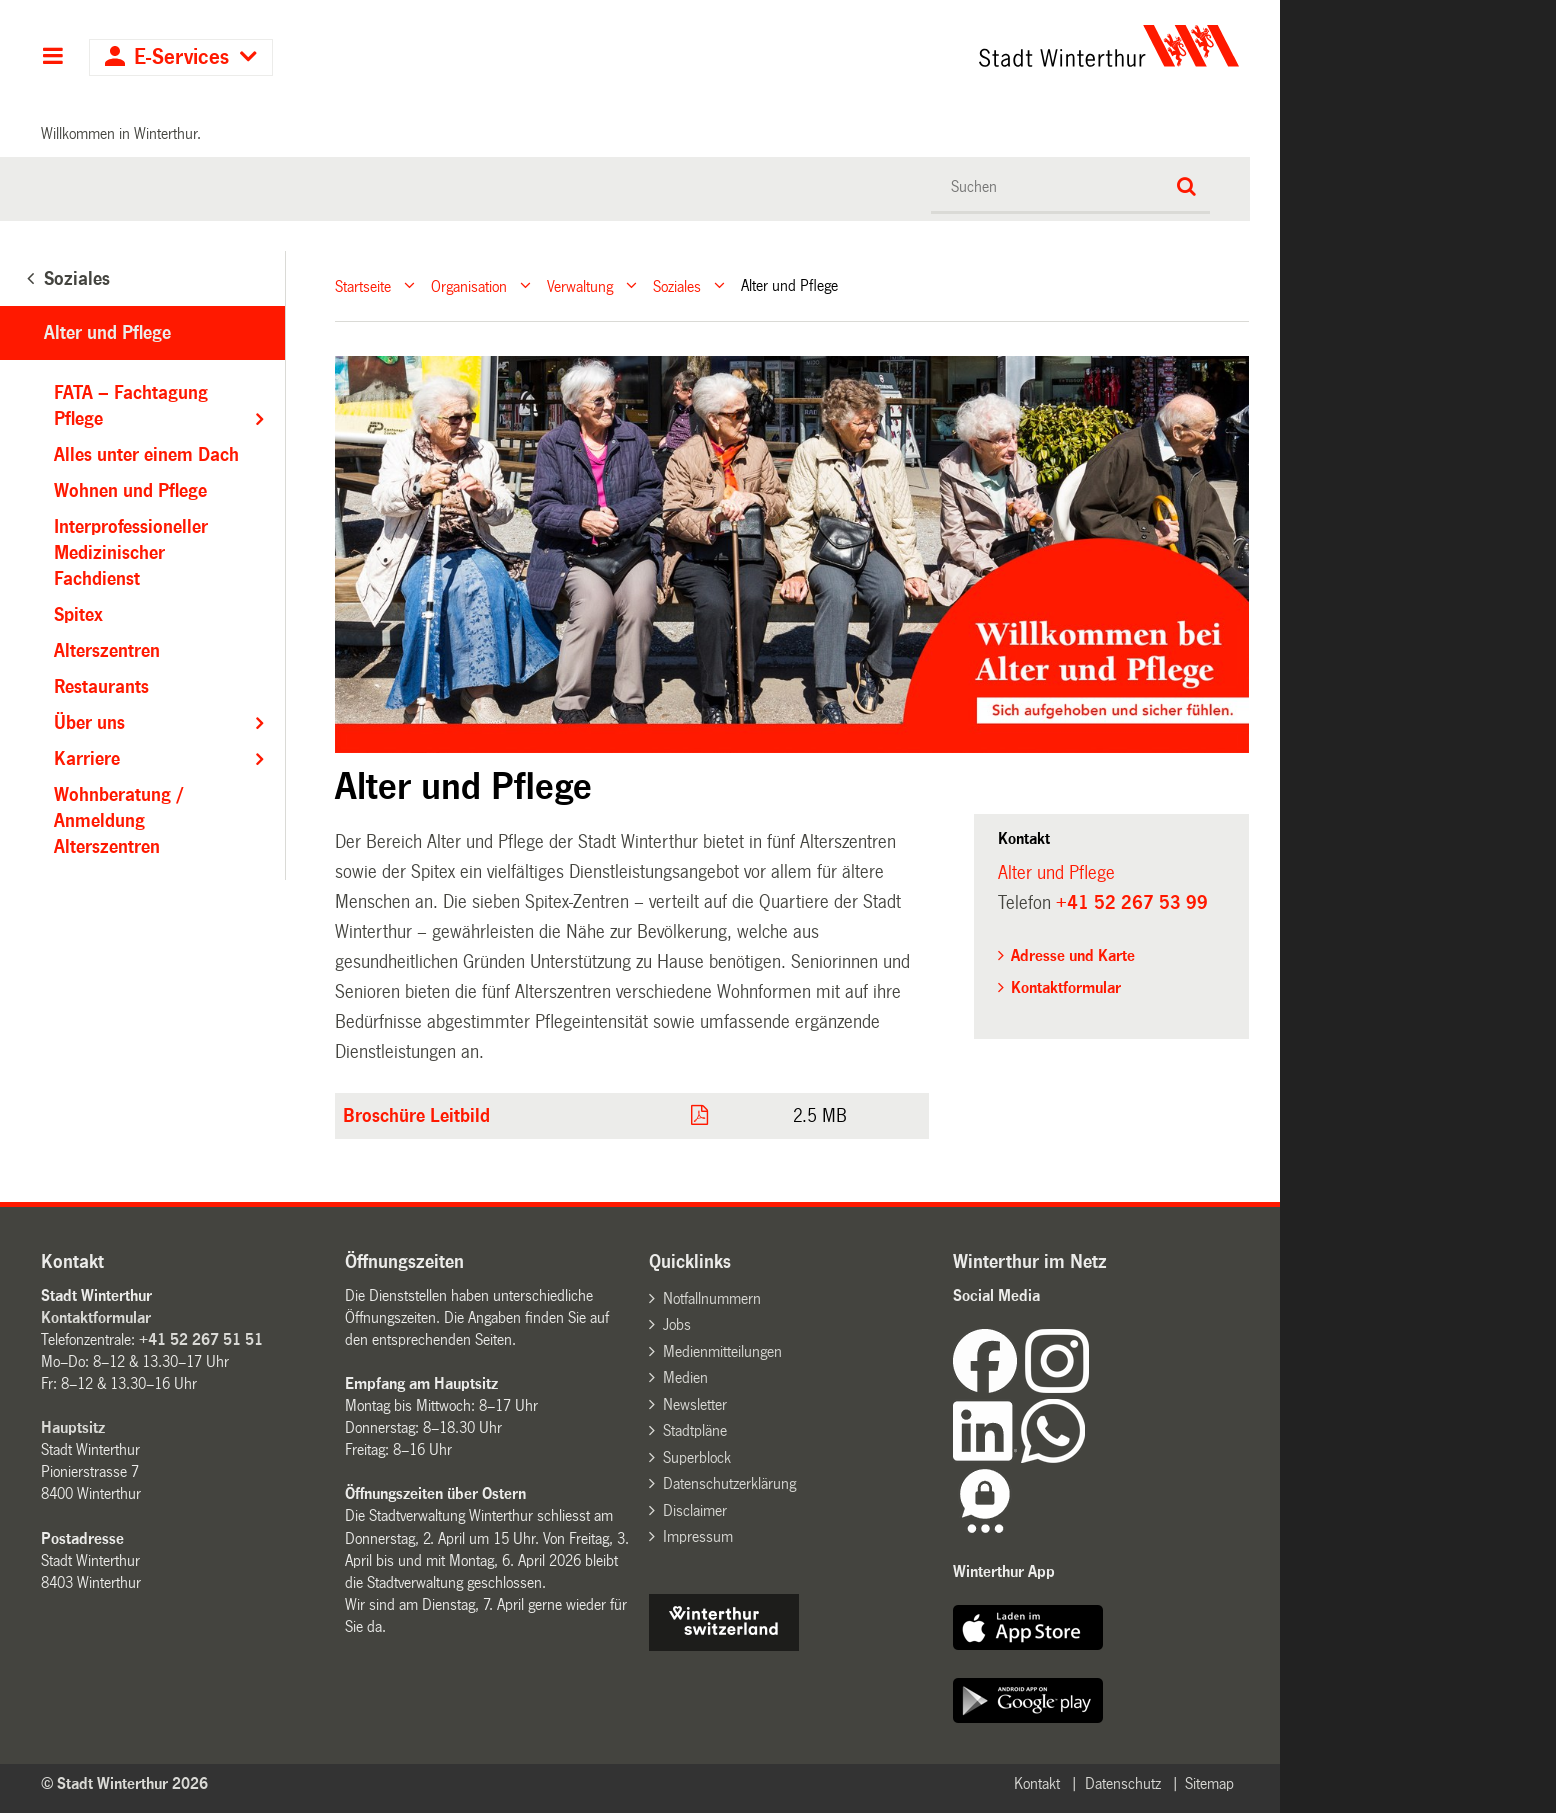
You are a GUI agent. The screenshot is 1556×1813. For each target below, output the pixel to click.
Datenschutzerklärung (729, 1483)
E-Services (181, 57)
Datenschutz (1123, 1783)
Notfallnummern (712, 1298)
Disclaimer (695, 1510)
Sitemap (1209, 1783)
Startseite (363, 285)
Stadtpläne (695, 1430)
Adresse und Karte (1073, 955)
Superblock (697, 1457)
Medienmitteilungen (722, 1351)
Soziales (677, 285)
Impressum (698, 1536)
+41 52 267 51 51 (201, 1339)
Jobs (677, 1324)
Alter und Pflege (107, 333)
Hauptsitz (73, 1427)
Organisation (469, 285)
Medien (685, 1377)
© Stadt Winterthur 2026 (124, 1783)
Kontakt (1037, 1783)
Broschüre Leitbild (416, 1116)
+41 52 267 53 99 (1132, 903)
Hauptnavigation (52, 58)
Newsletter (695, 1404)
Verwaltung (580, 285)
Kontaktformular (1066, 987)
